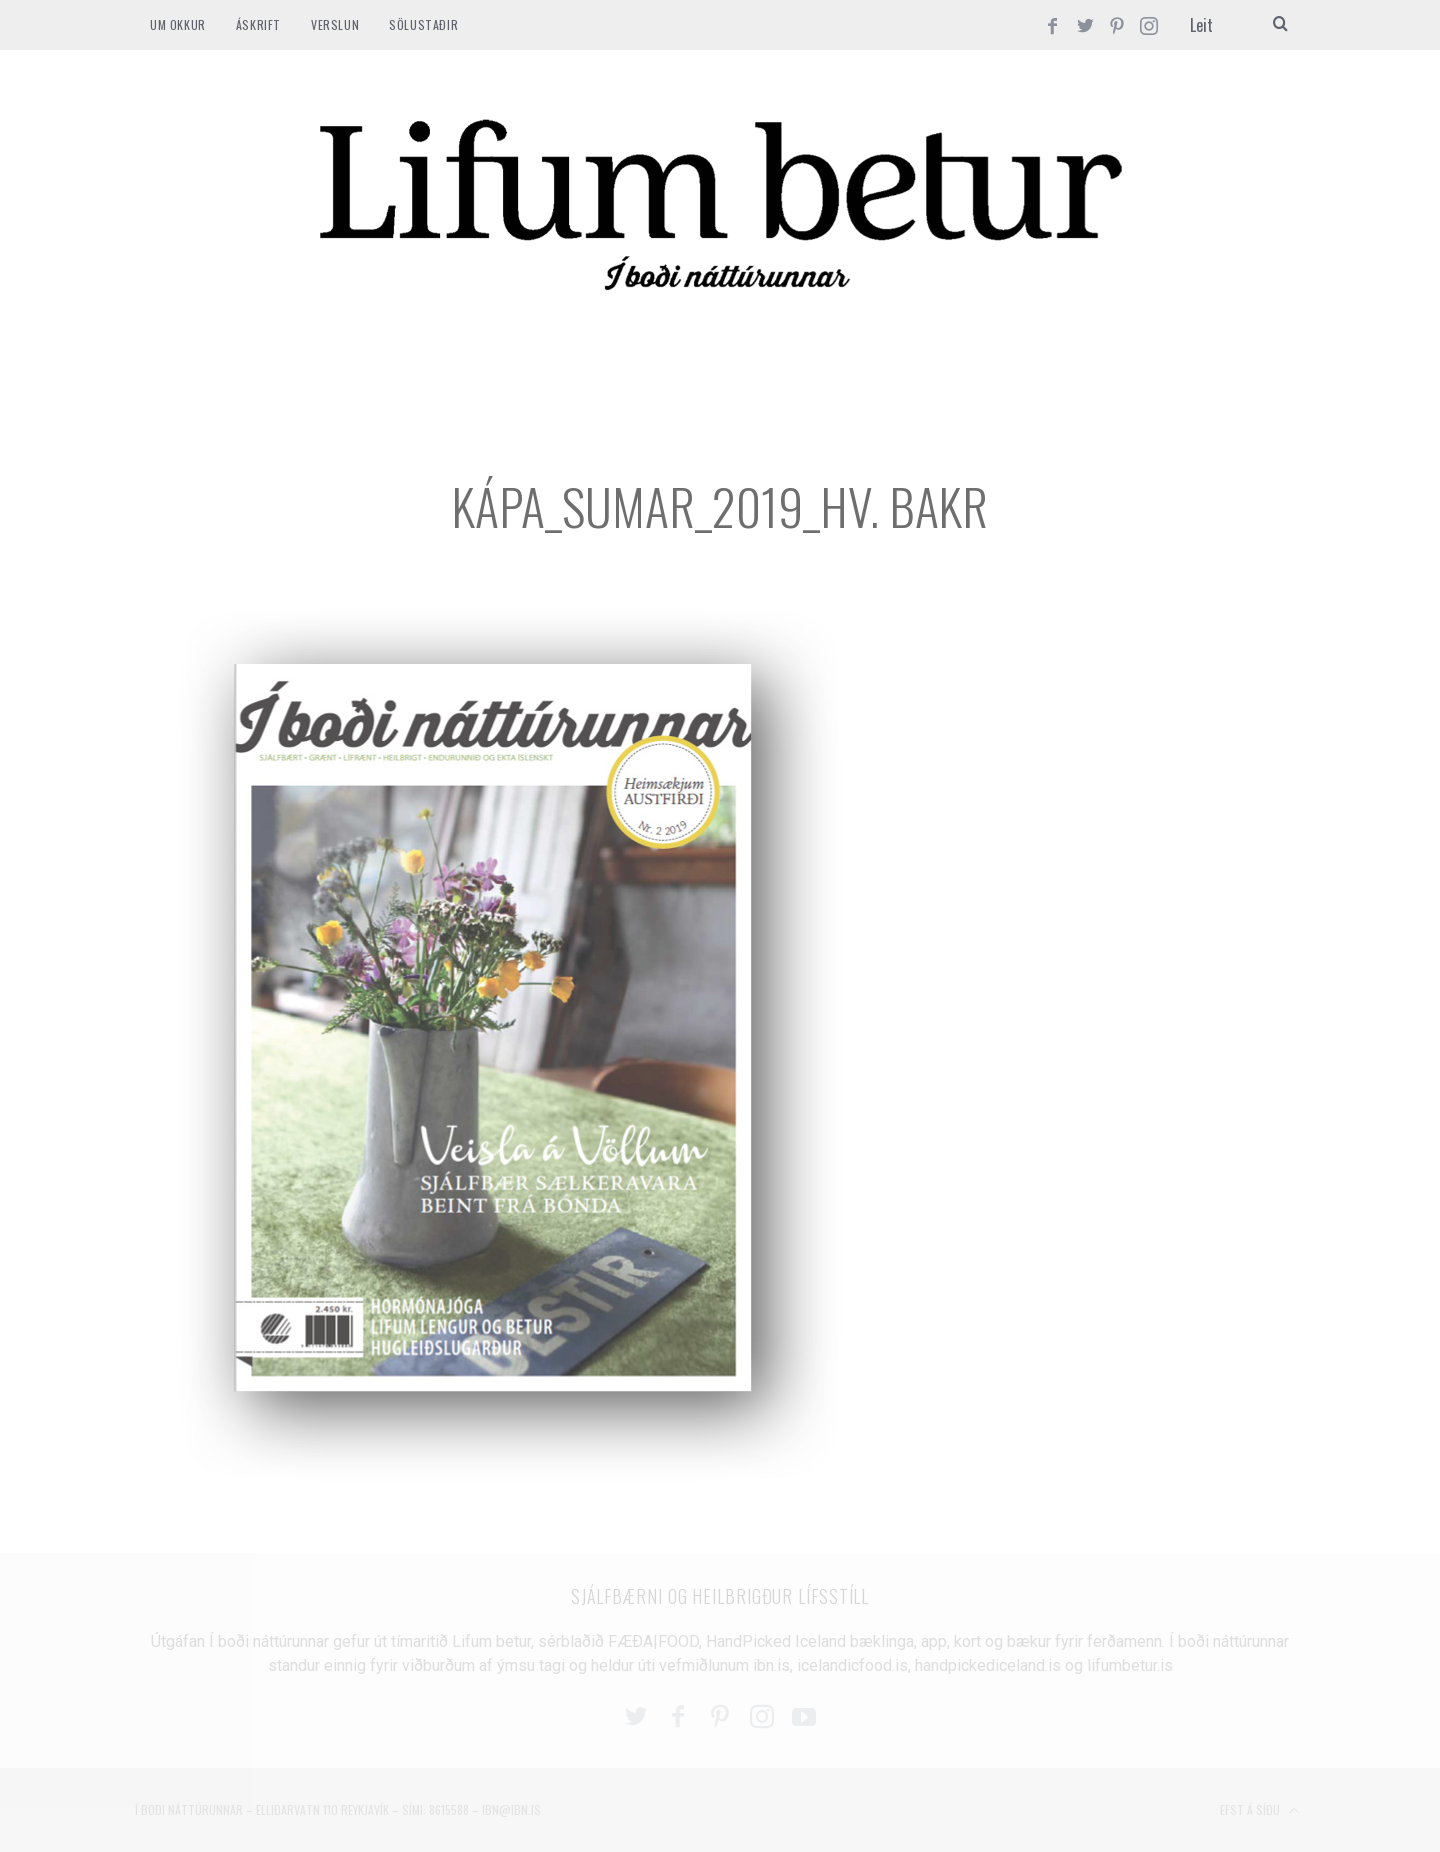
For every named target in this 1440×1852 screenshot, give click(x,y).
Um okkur (178, 24)
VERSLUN (335, 24)
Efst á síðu (1260, 1811)
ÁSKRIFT (258, 24)
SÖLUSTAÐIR (423, 24)
